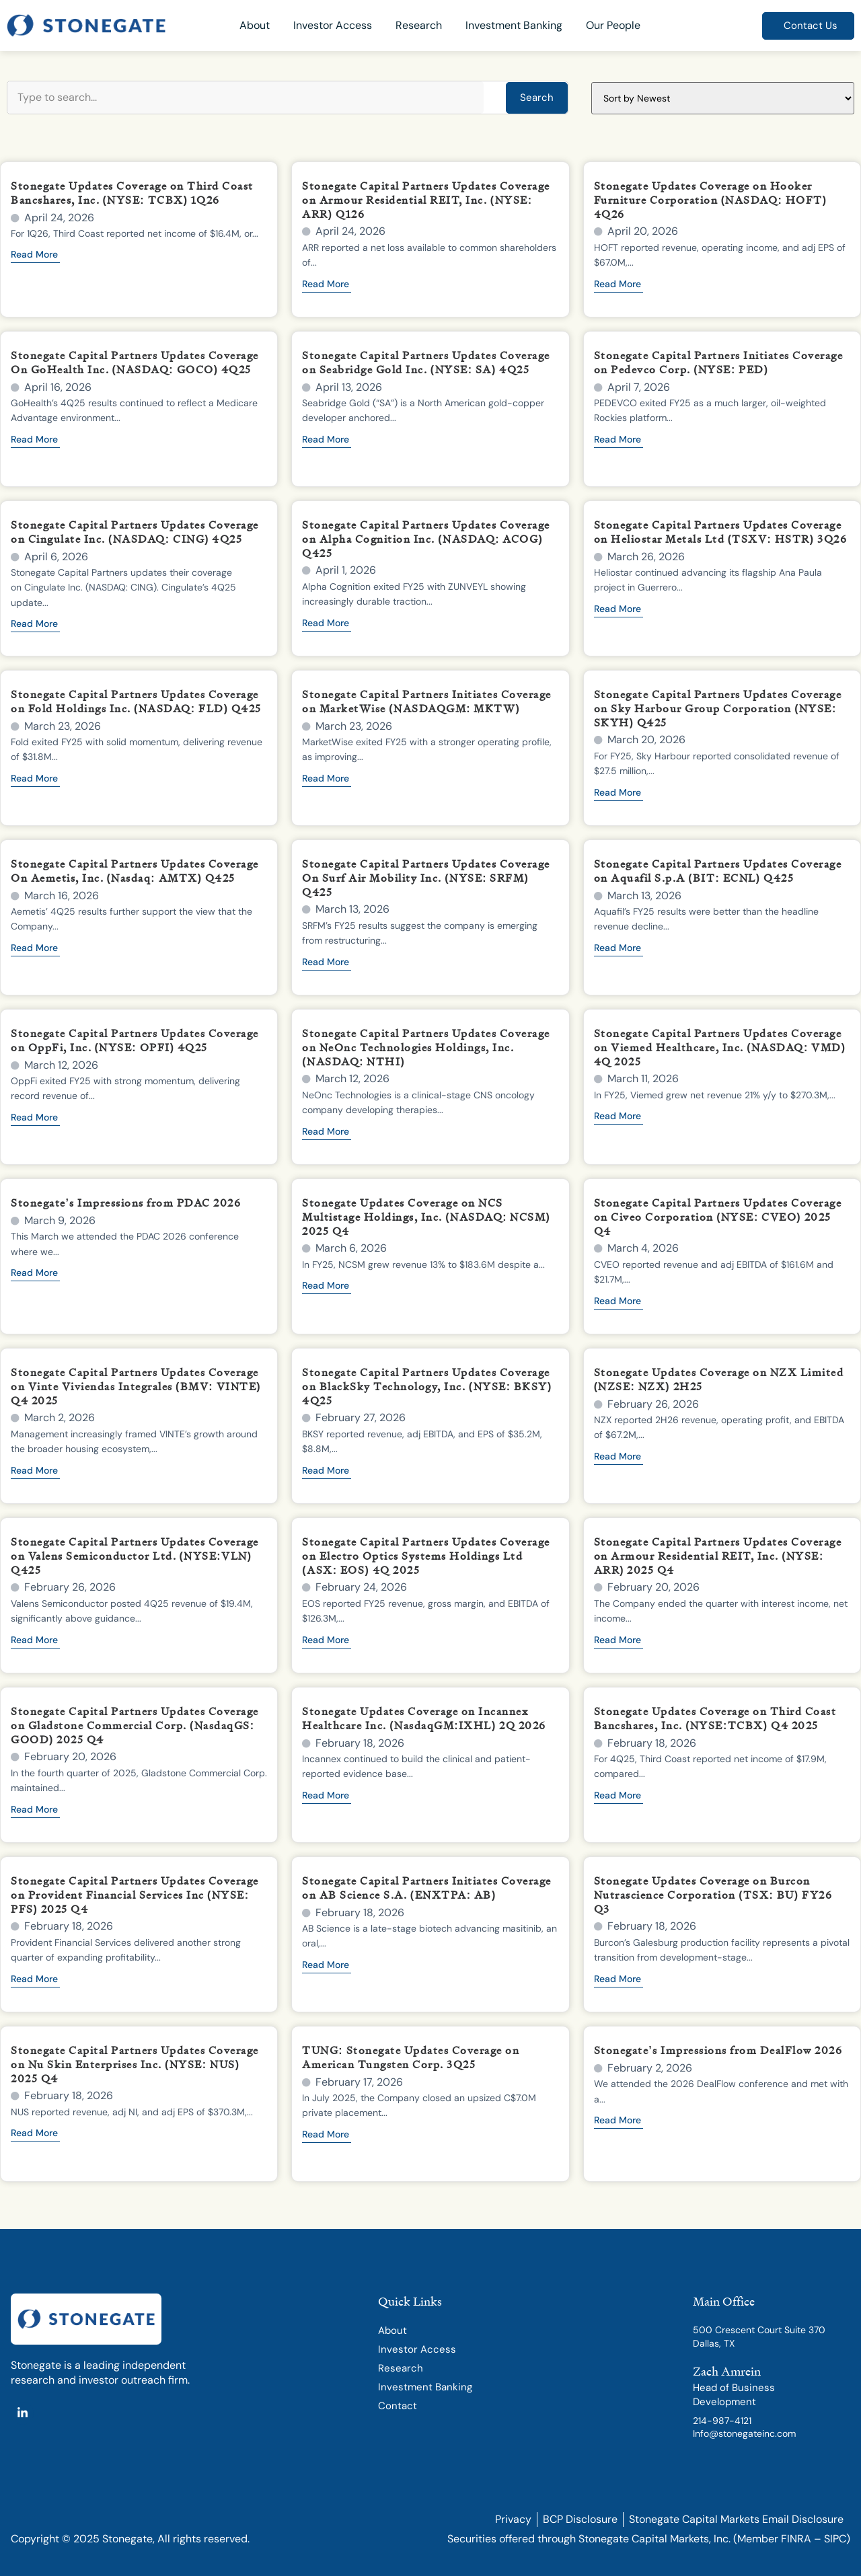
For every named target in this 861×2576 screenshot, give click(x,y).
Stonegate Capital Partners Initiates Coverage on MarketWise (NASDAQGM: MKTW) (427, 701)
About (254, 25)
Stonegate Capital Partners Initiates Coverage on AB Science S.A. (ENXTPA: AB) (427, 1887)
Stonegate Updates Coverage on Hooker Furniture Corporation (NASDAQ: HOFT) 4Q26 (710, 199)
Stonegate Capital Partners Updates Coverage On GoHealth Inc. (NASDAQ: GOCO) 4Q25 (135, 362)
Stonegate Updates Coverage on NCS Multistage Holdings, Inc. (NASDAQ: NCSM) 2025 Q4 (426, 1216)
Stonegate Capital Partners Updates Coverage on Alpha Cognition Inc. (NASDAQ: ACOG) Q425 (426, 538)
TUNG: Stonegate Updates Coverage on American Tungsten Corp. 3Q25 (410, 2057)
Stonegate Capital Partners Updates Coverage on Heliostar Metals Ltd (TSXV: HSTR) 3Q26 (720, 531)
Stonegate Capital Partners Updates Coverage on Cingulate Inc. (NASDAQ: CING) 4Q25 (135, 531)
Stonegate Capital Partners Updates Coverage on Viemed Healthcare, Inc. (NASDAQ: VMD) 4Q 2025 (720, 1047)
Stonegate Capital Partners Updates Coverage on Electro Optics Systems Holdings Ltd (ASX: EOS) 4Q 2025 (426, 1555)
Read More (34, 255)
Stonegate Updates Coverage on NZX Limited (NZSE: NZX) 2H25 (719, 1379)
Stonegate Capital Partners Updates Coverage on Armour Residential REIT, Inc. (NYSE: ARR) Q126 (426, 199)
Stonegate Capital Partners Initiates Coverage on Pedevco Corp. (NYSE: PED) (719, 362)
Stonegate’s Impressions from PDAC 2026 (126, 1202)
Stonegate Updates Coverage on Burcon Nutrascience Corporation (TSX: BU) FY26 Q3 (713, 1894)
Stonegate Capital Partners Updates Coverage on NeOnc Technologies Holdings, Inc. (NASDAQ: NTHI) (426, 1047)
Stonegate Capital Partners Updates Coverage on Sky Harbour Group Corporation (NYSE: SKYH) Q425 (718, 708)
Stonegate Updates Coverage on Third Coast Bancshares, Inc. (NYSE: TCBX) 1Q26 (132, 192)
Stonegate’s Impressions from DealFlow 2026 (718, 2050)
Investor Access (332, 25)
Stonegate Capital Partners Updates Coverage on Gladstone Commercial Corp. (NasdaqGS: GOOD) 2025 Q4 (135, 1725)
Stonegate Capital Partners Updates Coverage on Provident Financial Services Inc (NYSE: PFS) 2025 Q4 (135, 1894)
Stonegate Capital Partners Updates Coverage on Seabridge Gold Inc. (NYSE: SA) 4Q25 (426, 362)
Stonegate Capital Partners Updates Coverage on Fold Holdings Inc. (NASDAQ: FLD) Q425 (136, 701)
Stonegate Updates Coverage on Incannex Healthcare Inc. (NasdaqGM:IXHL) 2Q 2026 (424, 1718)
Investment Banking (513, 25)
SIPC (835, 2539)
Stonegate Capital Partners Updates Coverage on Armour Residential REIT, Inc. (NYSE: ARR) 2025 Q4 (718, 1555)
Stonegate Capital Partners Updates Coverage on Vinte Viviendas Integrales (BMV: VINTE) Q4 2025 (136, 1386)
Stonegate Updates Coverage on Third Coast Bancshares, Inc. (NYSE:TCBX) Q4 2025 (715, 1718)
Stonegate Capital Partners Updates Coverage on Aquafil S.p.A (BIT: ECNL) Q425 (718, 870)
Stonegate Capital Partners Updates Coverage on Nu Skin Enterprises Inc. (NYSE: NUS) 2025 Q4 (135, 2064)
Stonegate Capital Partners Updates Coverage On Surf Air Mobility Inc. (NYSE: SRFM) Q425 (426, 877)
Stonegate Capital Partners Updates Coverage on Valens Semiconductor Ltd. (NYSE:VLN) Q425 (135, 1555)
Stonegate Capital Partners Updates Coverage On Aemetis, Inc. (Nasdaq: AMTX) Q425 (135, 870)
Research (419, 25)
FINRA (796, 2539)
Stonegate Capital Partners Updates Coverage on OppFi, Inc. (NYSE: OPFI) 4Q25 (135, 1040)
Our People (613, 25)
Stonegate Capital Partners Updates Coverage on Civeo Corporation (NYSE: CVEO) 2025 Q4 (718, 1216)
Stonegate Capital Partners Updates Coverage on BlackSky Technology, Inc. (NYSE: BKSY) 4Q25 (427, 1386)
